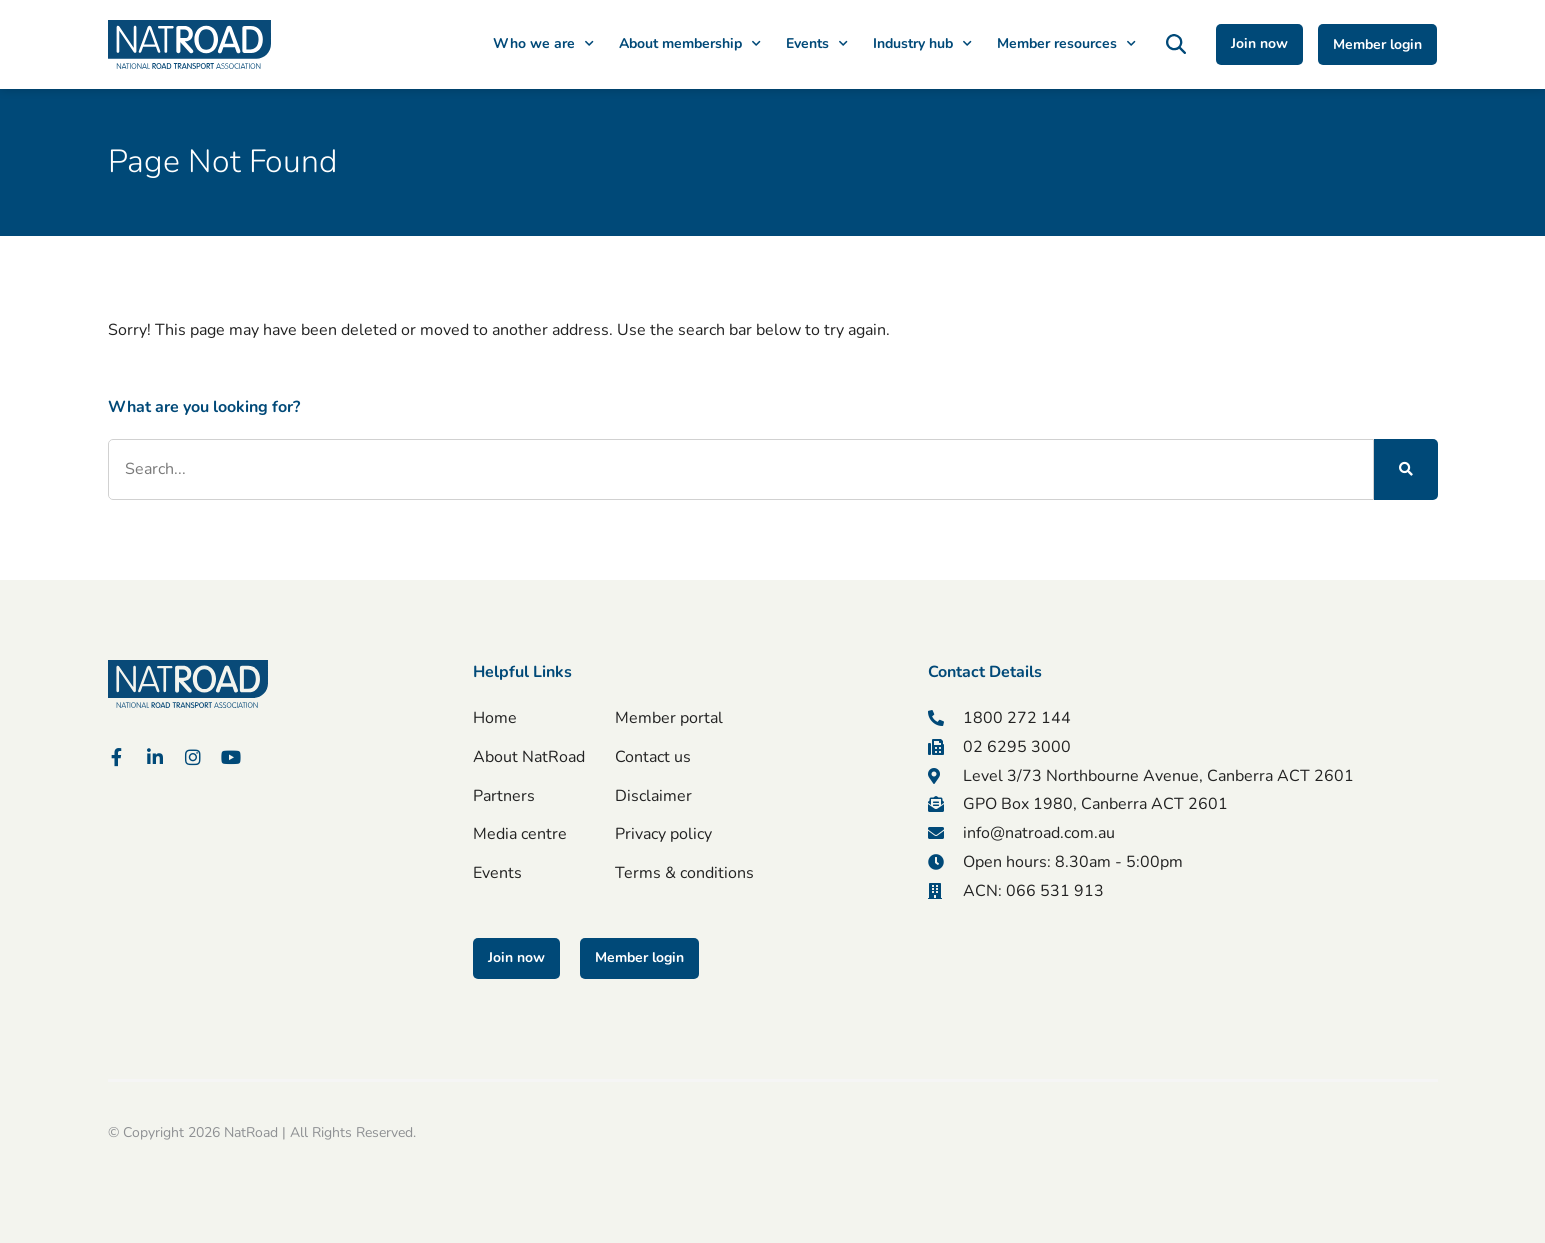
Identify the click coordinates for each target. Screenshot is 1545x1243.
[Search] (1405, 469)
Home (495, 718)
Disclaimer (653, 796)
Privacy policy (663, 835)
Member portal (669, 718)
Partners (504, 796)
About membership (690, 44)
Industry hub (922, 44)
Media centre (520, 835)
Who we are (543, 44)
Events (817, 44)
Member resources (1066, 44)
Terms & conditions (684, 873)
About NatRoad (529, 757)
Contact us (653, 757)
